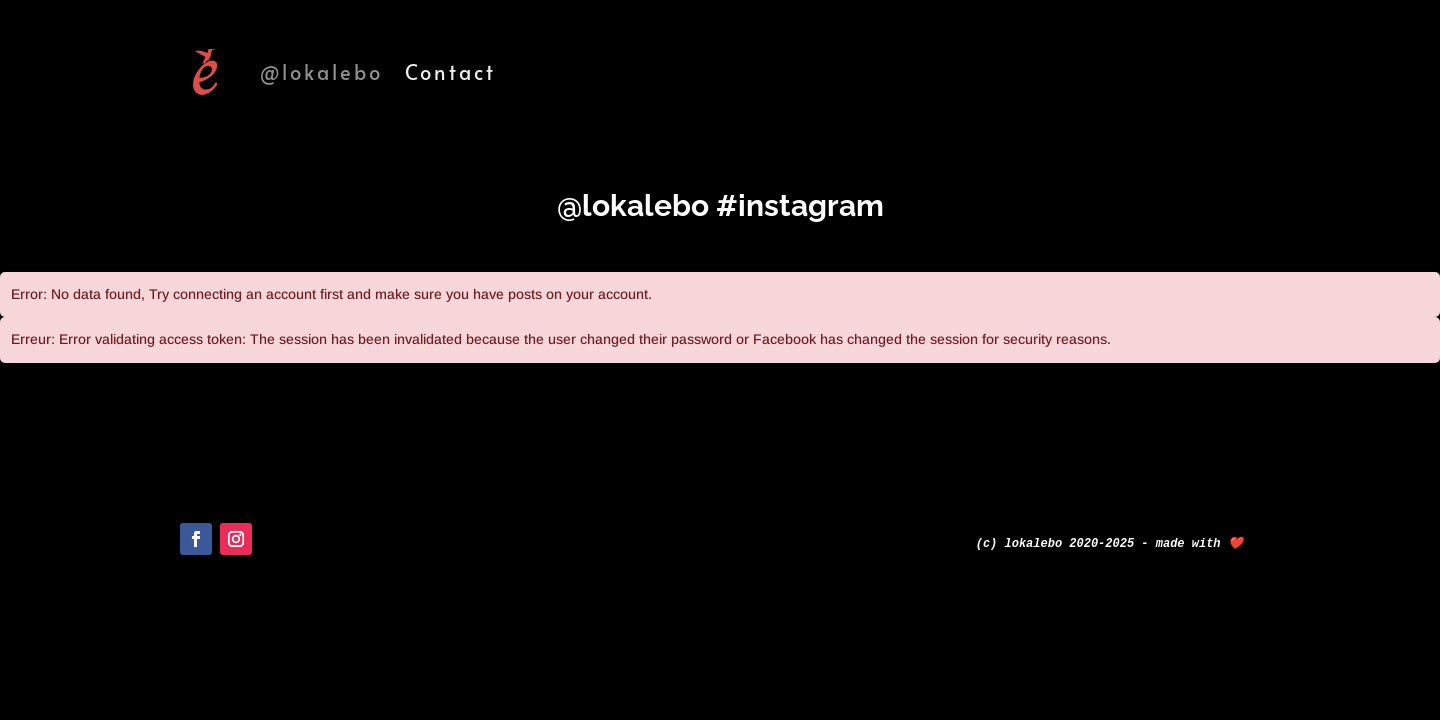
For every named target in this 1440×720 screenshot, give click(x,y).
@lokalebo (321, 72)
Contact (450, 72)
